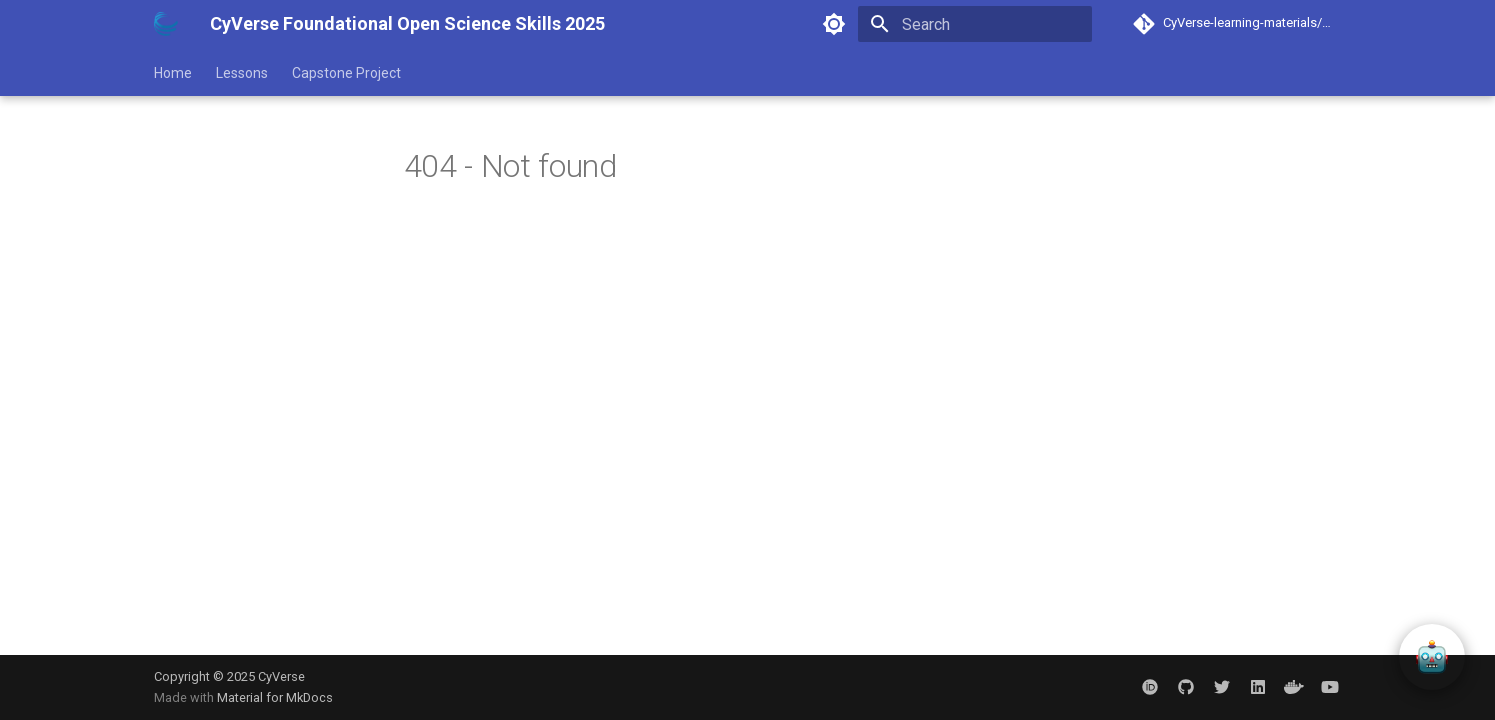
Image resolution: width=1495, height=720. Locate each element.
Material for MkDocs (275, 697)
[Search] (975, 24)
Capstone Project (346, 73)
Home (173, 73)
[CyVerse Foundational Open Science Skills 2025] (166, 24)
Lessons (242, 73)
